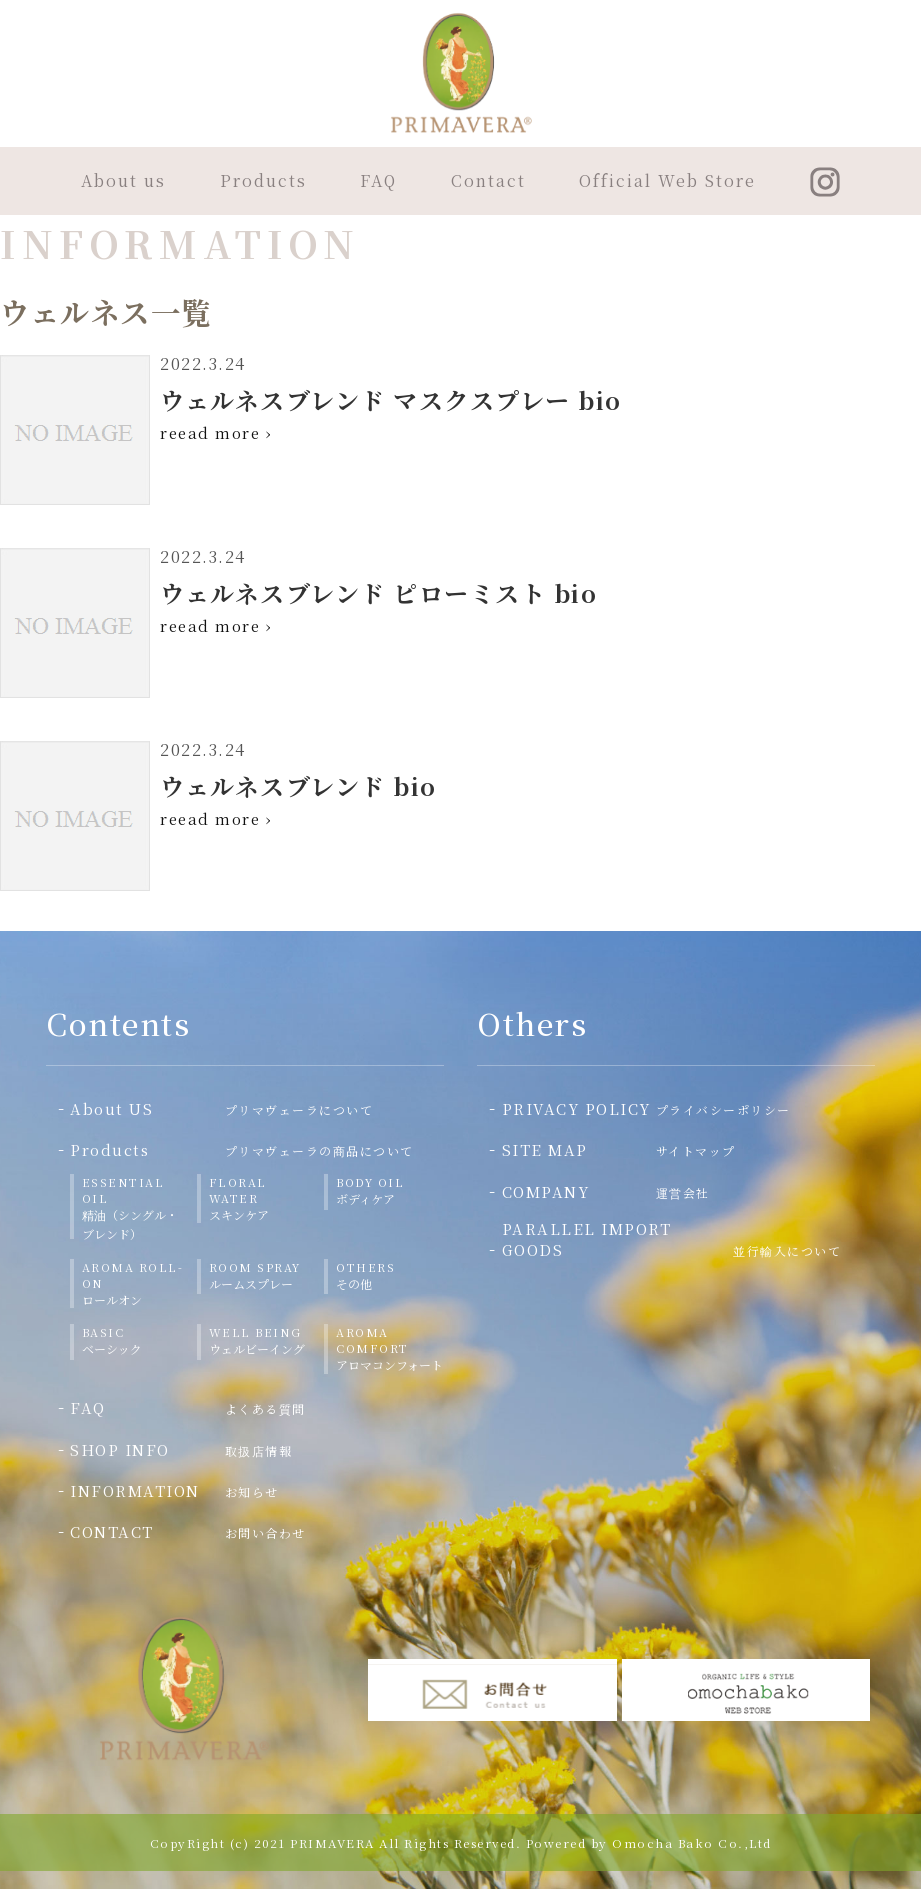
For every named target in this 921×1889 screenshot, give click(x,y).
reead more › (216, 432)
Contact (488, 180)
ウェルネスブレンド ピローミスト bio (378, 592)
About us (123, 180)
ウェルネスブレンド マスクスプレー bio (391, 399)
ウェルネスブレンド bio (298, 785)
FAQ (378, 180)
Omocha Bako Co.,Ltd (692, 1842)
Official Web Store (667, 180)
